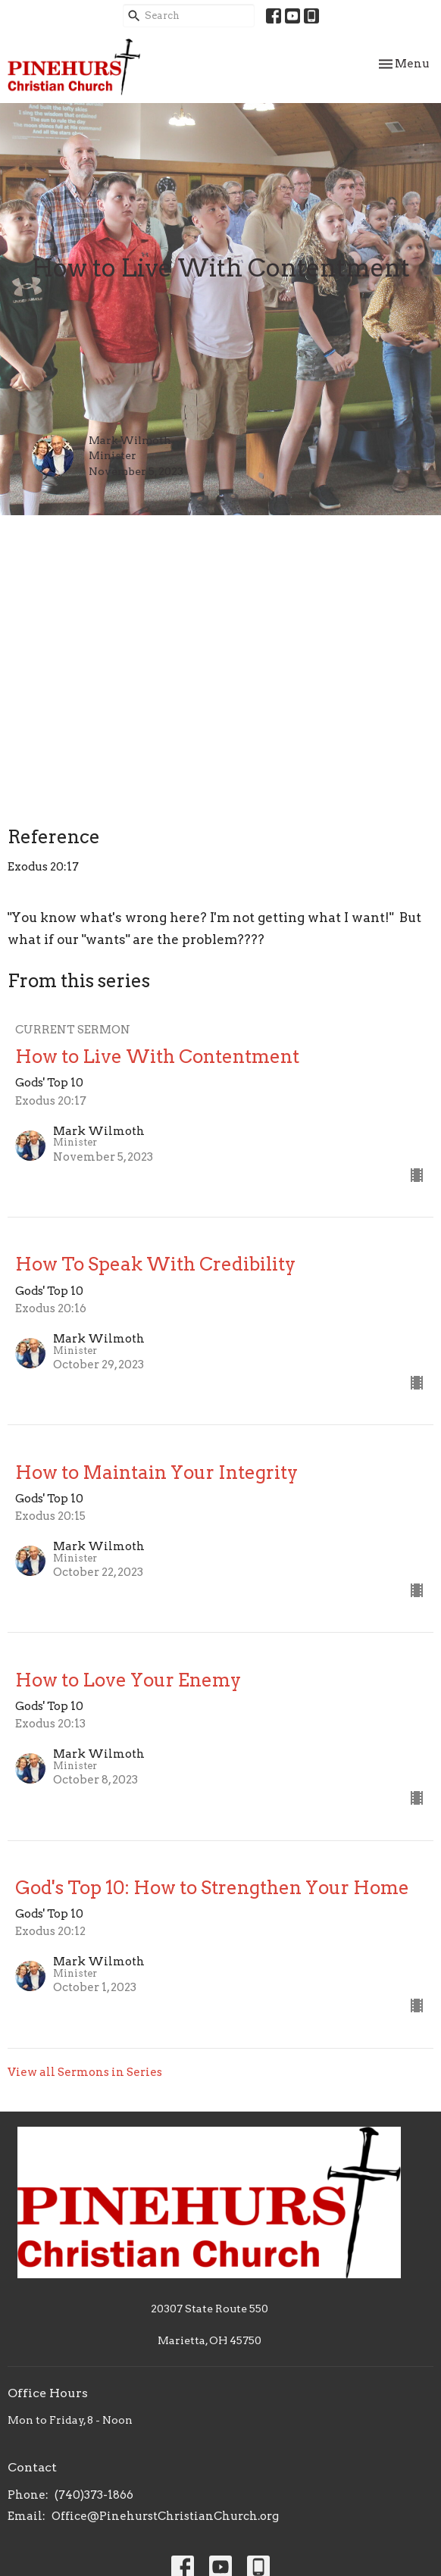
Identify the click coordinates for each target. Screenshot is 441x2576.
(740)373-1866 (94, 2495)
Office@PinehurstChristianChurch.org (165, 2516)
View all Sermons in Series (85, 2072)
